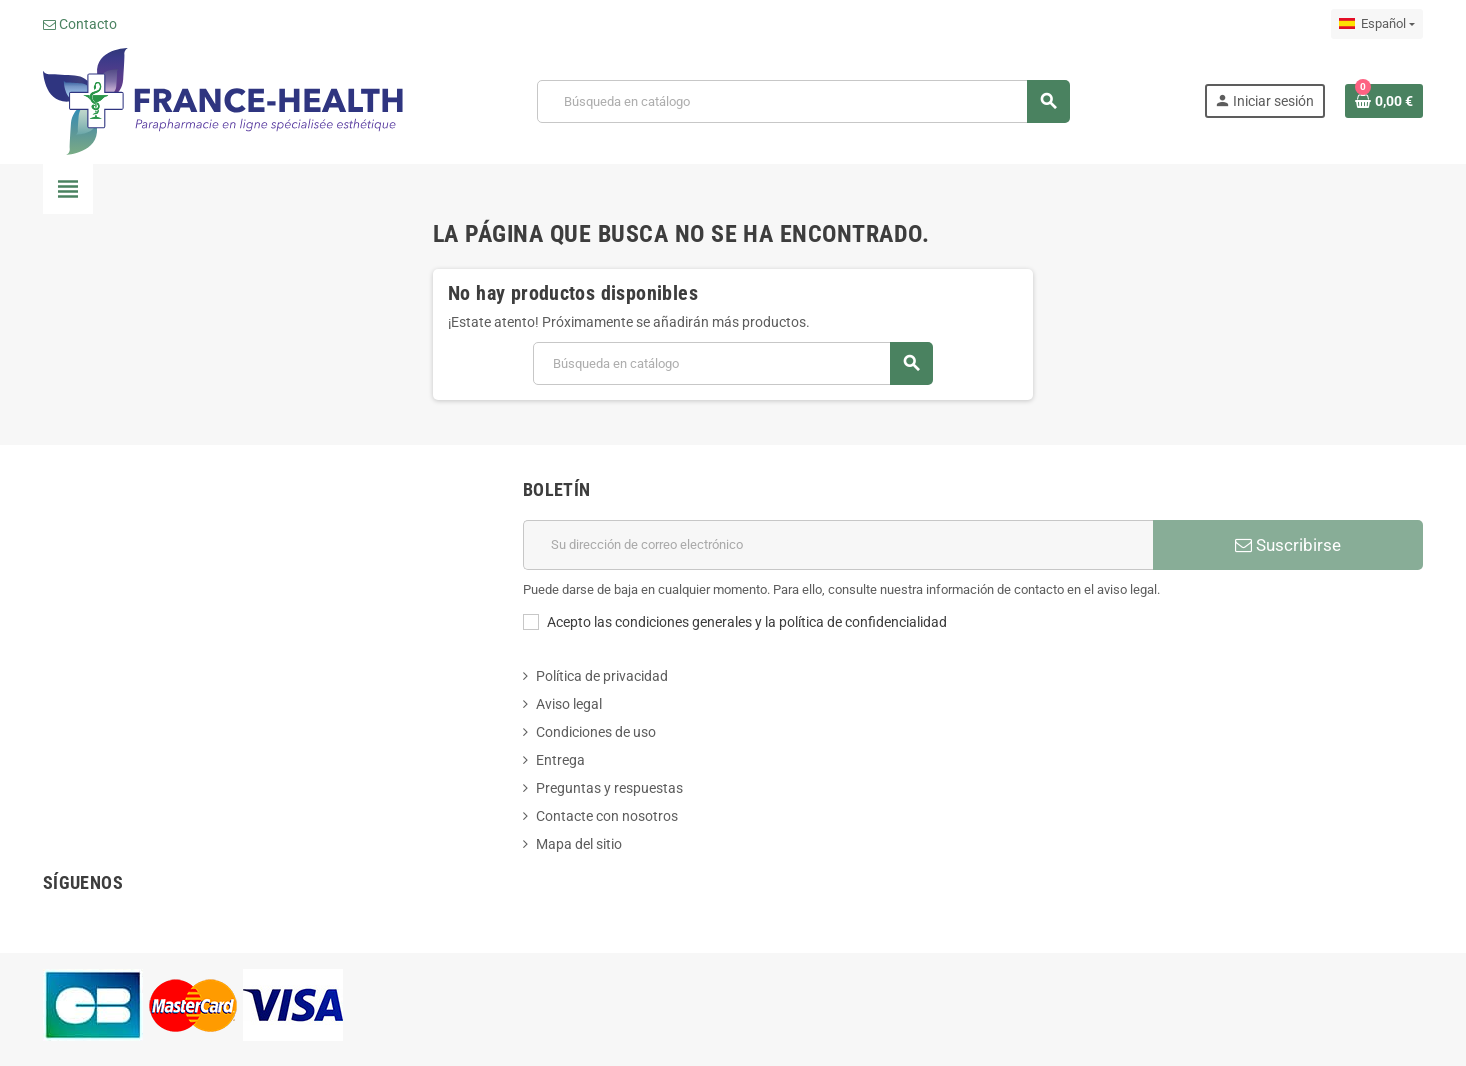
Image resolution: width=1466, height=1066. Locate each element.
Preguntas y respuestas (609, 788)
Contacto (80, 24)
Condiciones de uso (596, 732)
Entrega (560, 760)
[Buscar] (803, 101)
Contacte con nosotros (607, 816)
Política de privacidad (602, 676)
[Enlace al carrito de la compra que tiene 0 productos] (1384, 101)
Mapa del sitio (579, 844)
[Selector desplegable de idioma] (1377, 24)
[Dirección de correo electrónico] (838, 545)
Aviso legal (569, 704)
